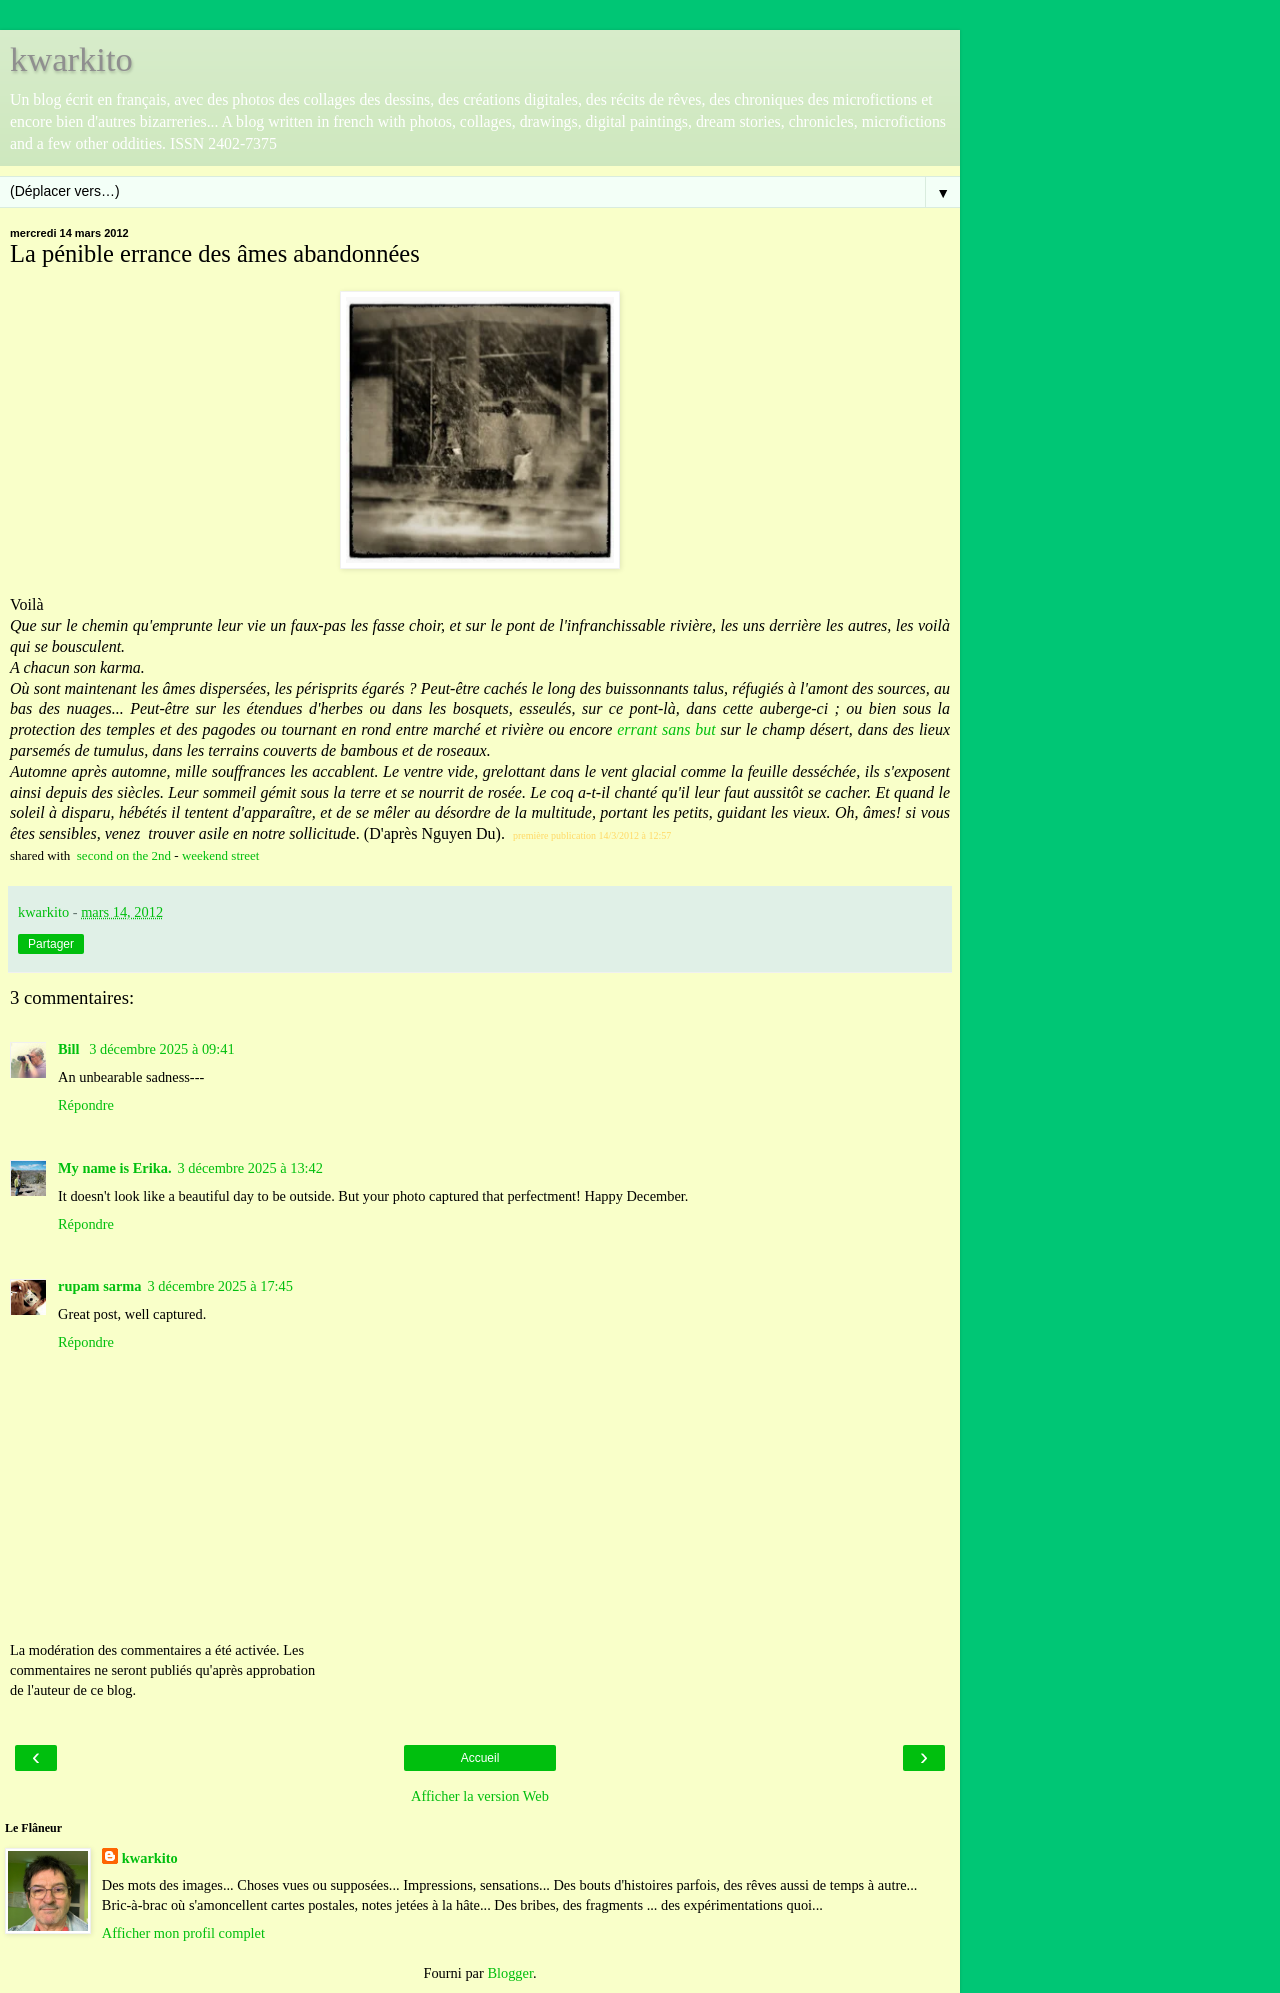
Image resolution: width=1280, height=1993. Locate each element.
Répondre (86, 1105)
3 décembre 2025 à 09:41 (161, 1049)
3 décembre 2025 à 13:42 (250, 1168)
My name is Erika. (115, 1168)
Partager (51, 944)
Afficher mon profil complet (183, 1933)
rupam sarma (100, 1286)
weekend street (221, 855)
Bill (70, 1049)
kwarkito (71, 59)
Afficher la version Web (480, 1796)
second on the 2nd (124, 855)
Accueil (480, 1758)
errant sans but (666, 729)
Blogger (510, 1973)
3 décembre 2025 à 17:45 (220, 1286)
